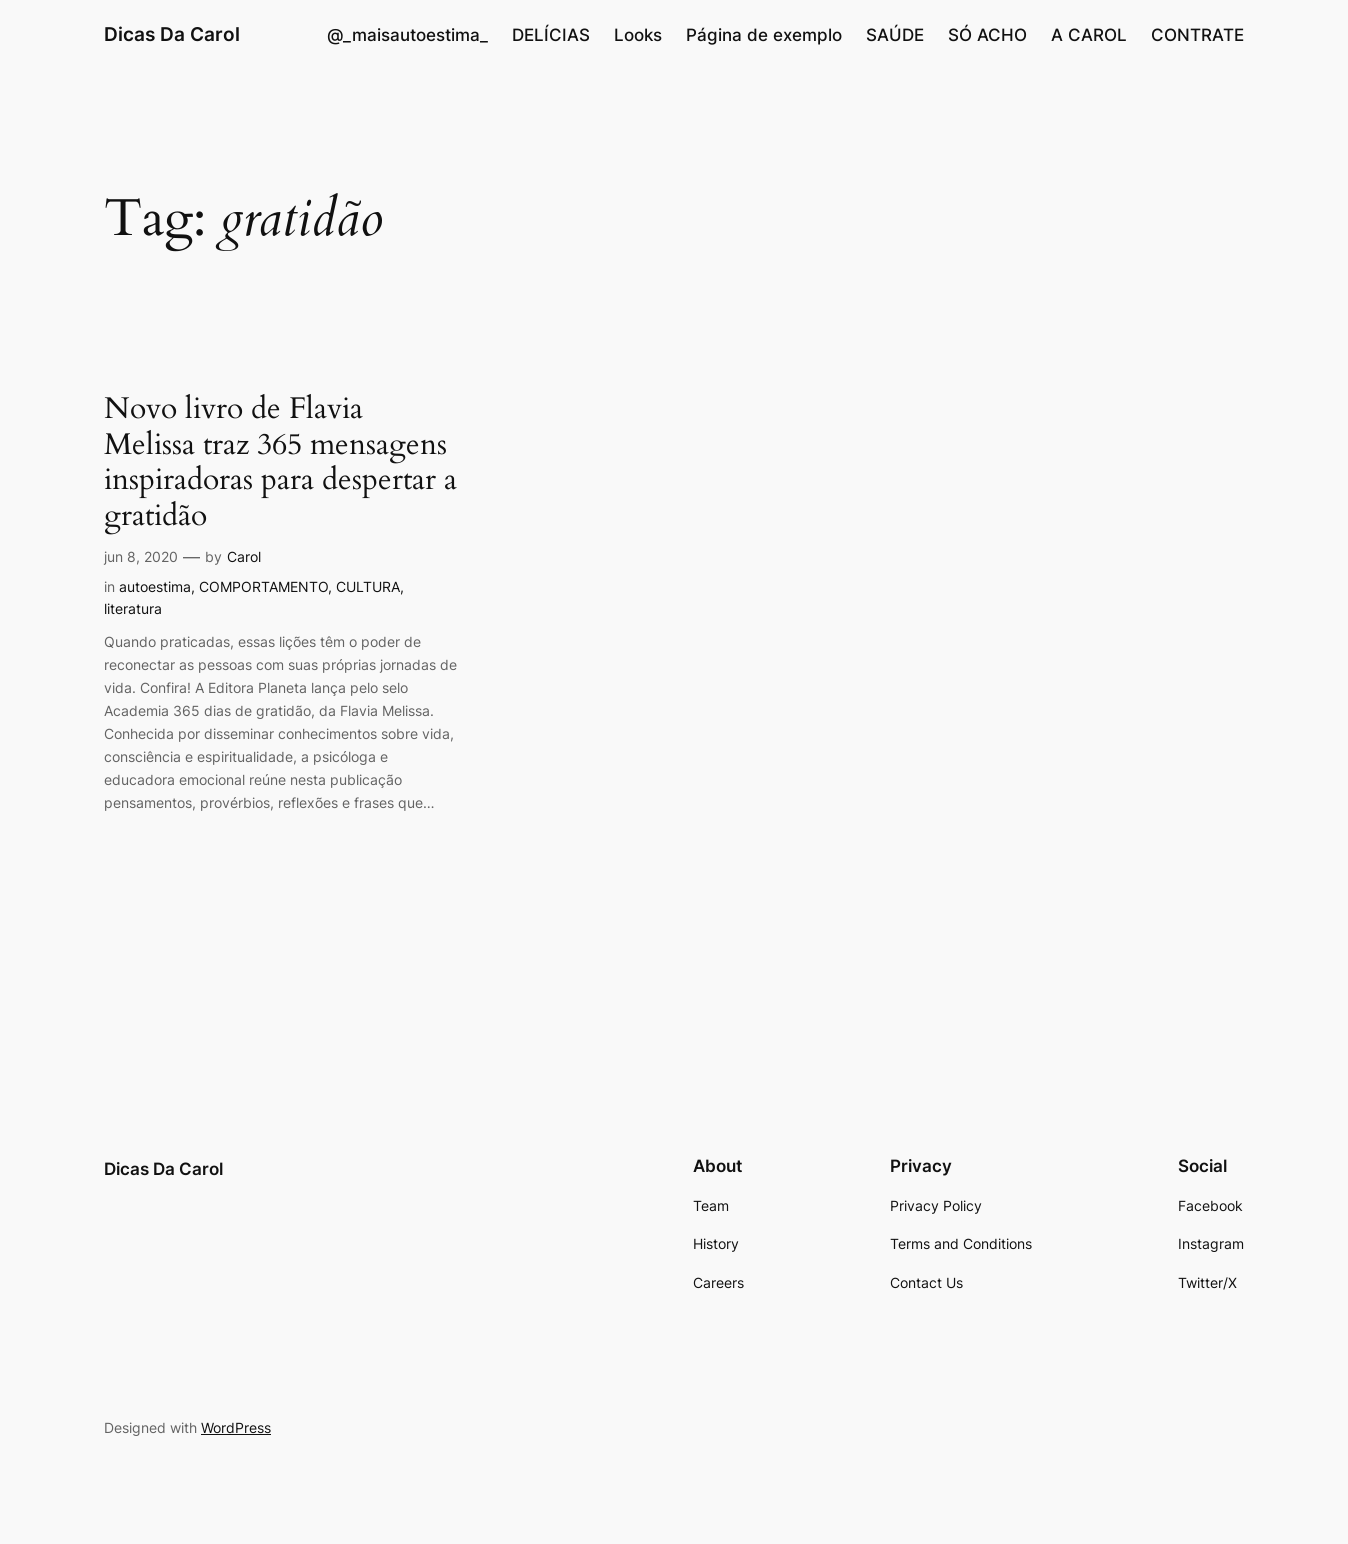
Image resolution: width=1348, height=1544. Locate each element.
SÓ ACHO (987, 35)
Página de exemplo (764, 35)
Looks (638, 35)
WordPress (236, 1427)
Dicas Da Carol (172, 34)
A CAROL (1089, 35)
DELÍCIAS (551, 35)
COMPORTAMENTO (263, 586)
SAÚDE (895, 35)
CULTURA (368, 586)
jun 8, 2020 (141, 556)
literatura (133, 608)
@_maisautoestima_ (407, 35)
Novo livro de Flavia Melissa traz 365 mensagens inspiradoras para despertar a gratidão (280, 463)
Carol (244, 556)
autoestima (155, 586)
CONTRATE (1197, 35)
